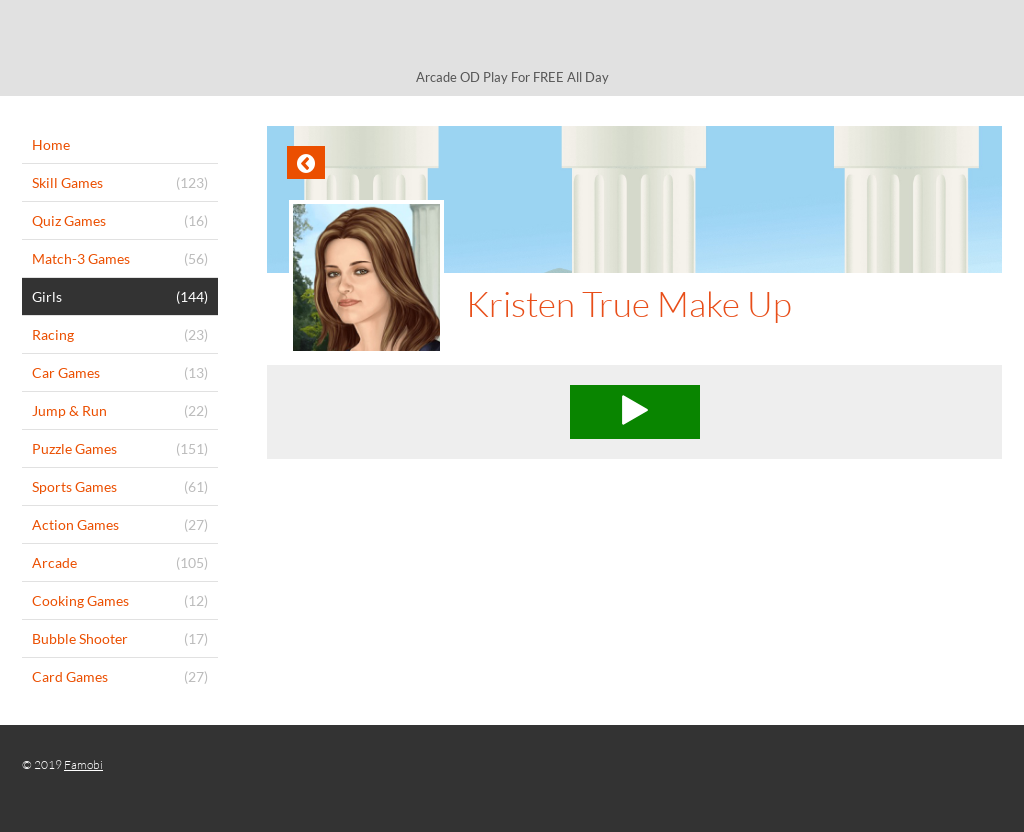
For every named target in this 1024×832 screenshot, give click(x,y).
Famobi (83, 764)
